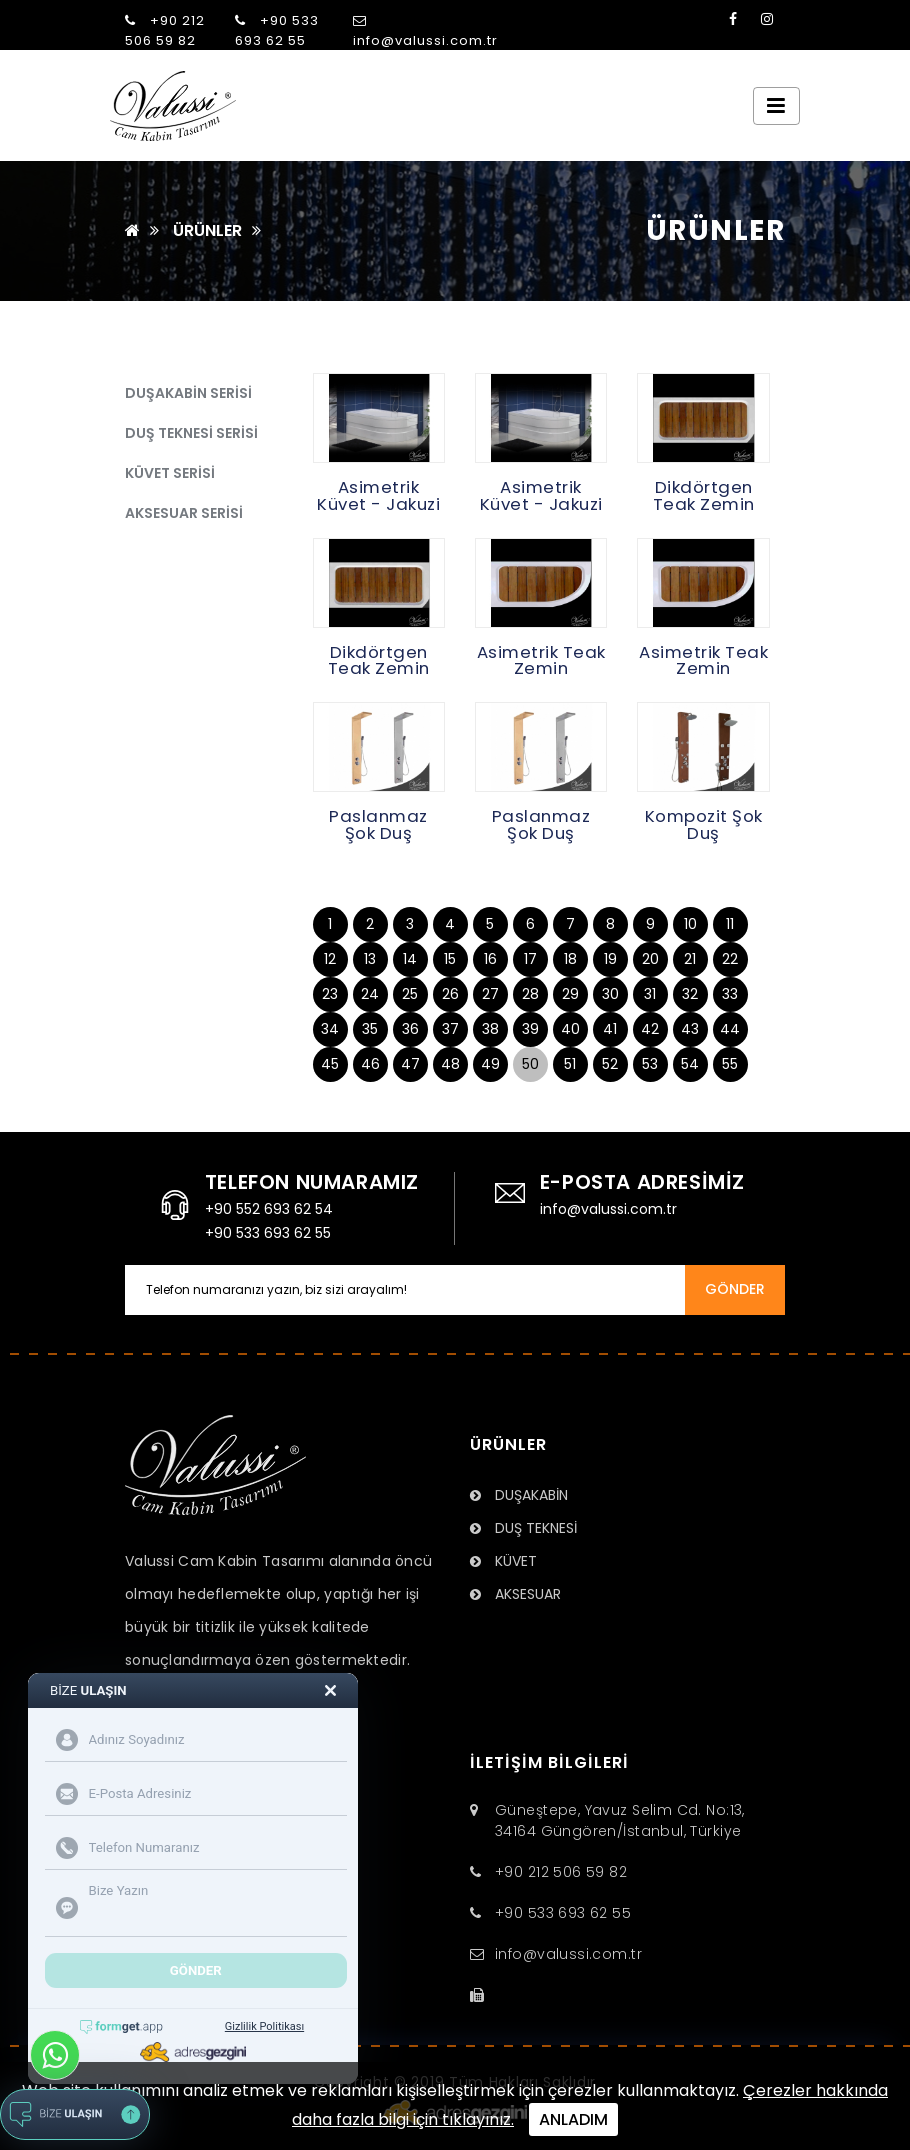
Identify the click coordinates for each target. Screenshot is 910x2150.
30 (610, 994)
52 (610, 1064)
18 (570, 959)
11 (730, 924)
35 (370, 1029)
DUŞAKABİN (519, 1495)
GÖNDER (735, 1289)
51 (570, 1064)
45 (330, 1064)
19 (610, 959)
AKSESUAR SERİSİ (184, 513)
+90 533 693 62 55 (277, 30)
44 (730, 1029)
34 (330, 1029)
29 (570, 994)
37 (450, 1029)
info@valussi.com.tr (425, 32)
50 (530, 1064)
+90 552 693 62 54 (269, 1209)
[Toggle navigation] (776, 105)
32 (690, 994)
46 (370, 1064)
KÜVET (503, 1561)
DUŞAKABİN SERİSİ (188, 393)
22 (730, 959)
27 (490, 994)
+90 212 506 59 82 (165, 30)
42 (650, 1029)
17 (530, 959)
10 (690, 924)
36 (410, 1029)
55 (730, 1064)
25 (410, 994)
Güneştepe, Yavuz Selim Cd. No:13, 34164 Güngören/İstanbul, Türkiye (620, 1820)
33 (730, 994)
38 (490, 1029)
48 (450, 1064)
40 (570, 1029)
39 (530, 1029)
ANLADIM (573, 2119)
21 (690, 959)
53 (650, 1064)
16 (490, 959)
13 (370, 959)
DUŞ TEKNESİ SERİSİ (191, 433)
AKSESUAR (515, 1594)
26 (450, 994)
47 (410, 1064)
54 (690, 1064)
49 (490, 1064)
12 (330, 959)
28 (530, 994)
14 (410, 959)
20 (650, 959)
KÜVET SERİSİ (170, 473)
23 (330, 994)
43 (690, 1029)
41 (610, 1029)
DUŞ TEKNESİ (523, 1528)
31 (650, 994)
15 (450, 959)
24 (370, 994)
